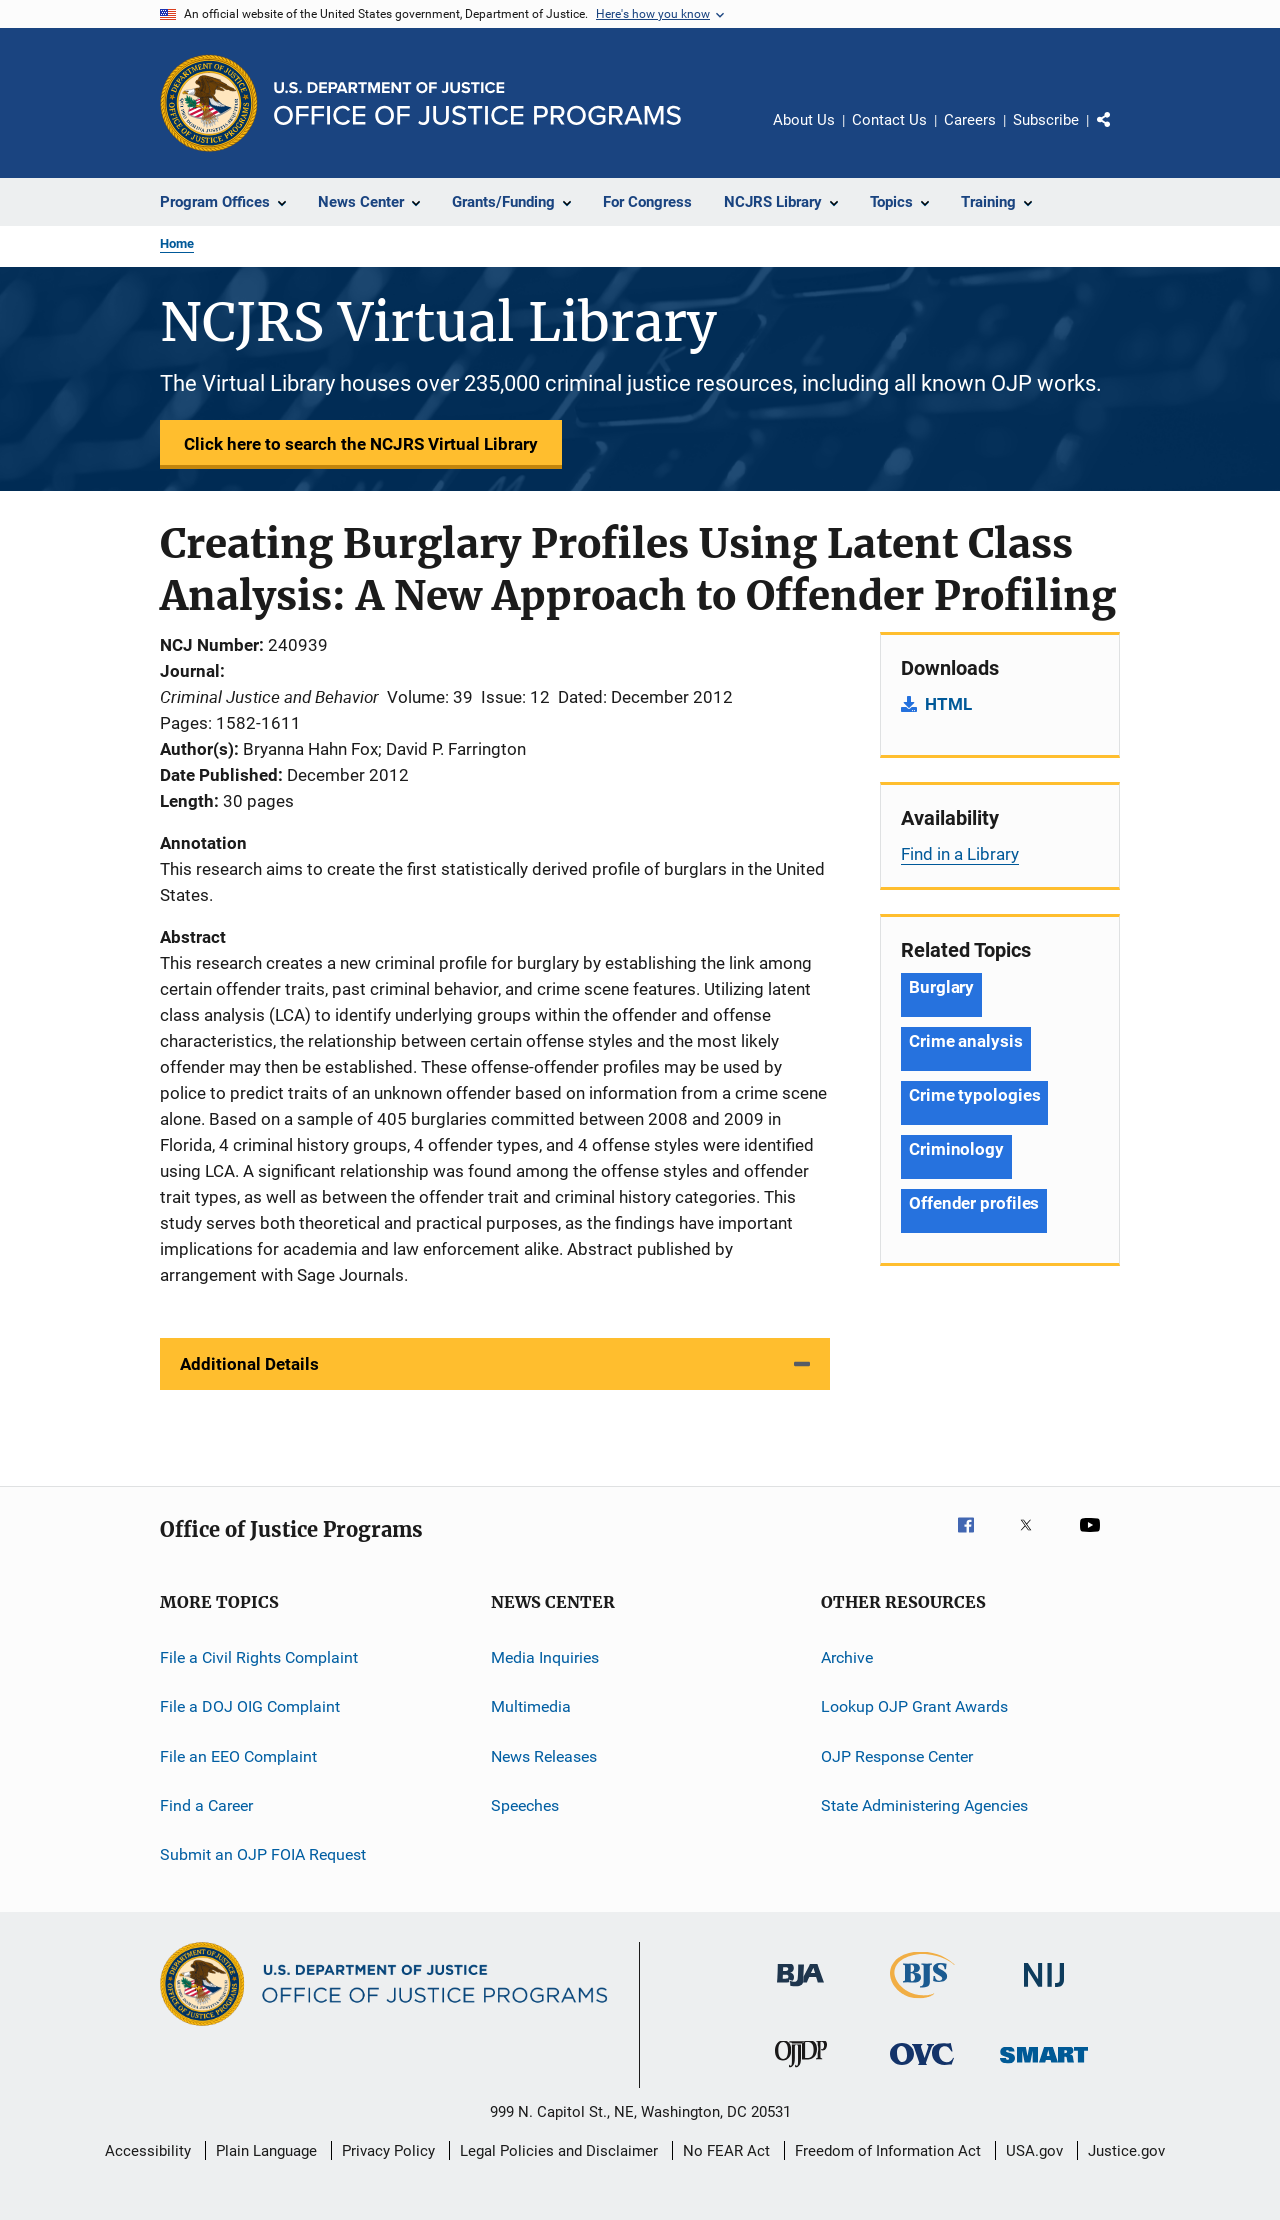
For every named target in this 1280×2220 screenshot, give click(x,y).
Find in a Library (960, 854)
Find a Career (206, 1805)
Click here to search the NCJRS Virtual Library (361, 444)
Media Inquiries (545, 1657)
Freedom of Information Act (888, 2151)
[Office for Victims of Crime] (922, 2068)
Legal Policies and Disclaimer (559, 2151)
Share (1120, 134)
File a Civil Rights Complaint (259, 1657)
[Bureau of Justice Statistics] (922, 2002)
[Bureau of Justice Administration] (800, 1990)
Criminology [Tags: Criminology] (956, 1149)
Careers (970, 120)
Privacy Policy (388, 2151)
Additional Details (249, 1364)
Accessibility (148, 2151)
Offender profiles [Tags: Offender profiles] (974, 1203)
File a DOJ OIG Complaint (250, 1706)
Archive (847, 1657)
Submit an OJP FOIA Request (263, 1854)
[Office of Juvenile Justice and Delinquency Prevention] (801, 2071)
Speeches (525, 1805)
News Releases (544, 1756)
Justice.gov (1126, 2151)
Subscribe (1046, 120)
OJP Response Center (897, 1756)
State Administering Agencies (924, 1805)
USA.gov (1034, 2151)
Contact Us (889, 120)
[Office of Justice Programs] (209, 103)
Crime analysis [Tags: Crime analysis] (966, 1041)
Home (177, 243)
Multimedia (531, 1706)
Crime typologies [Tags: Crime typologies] (974, 1095)
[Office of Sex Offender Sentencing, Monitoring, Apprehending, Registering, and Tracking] (1044, 2066)
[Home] (477, 103)
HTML (948, 704)
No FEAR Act (726, 2151)
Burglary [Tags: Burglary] (941, 987)
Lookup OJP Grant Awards (914, 1706)
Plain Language (266, 2151)
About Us (804, 120)
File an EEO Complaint (238, 1756)
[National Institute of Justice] (1044, 1990)
